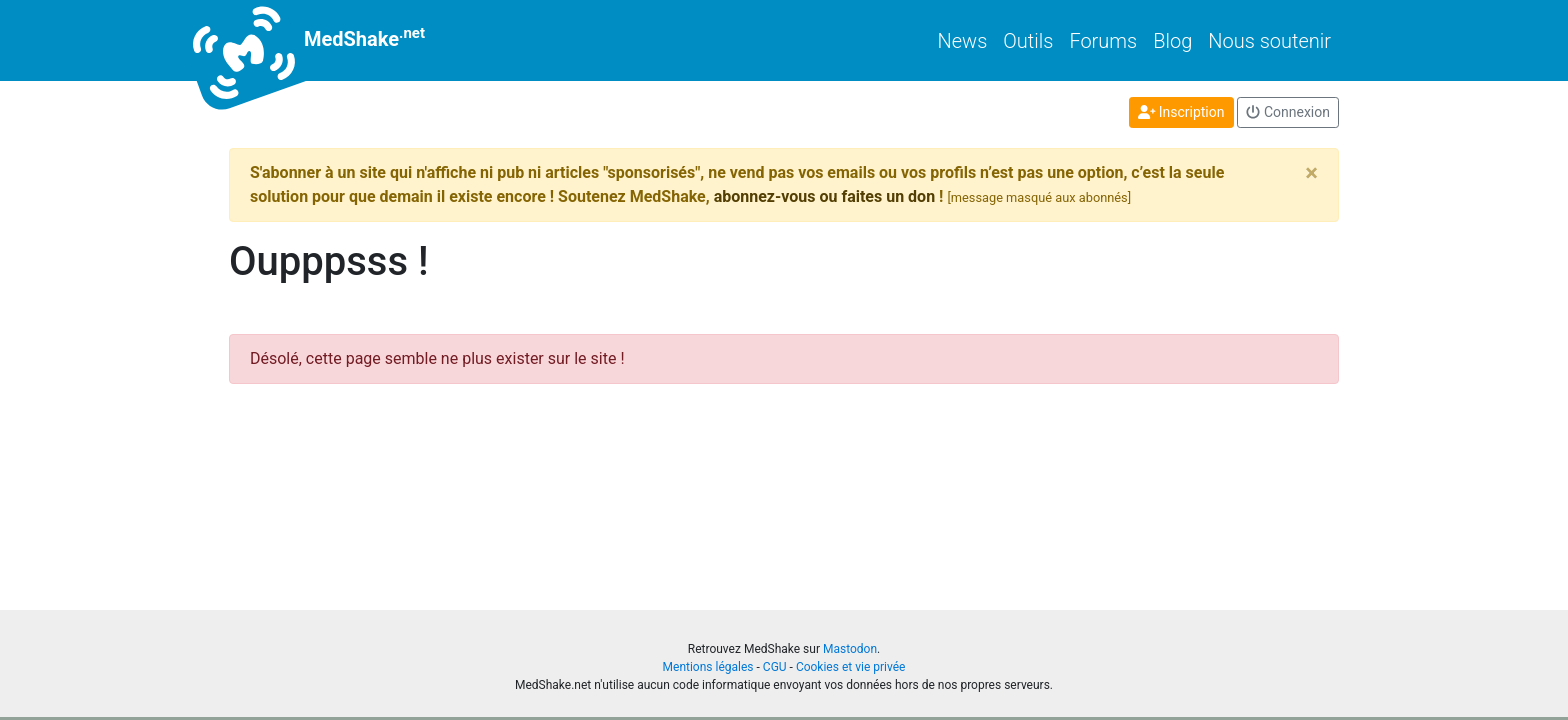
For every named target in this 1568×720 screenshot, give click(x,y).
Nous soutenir (1269, 41)
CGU (775, 667)
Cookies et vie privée (851, 667)
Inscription (1181, 112)
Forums (1103, 41)
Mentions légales (708, 667)
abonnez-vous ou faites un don (824, 196)
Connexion (1288, 112)
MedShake (327, 40)
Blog (1172, 41)
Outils (1028, 41)
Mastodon (850, 649)
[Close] (1311, 173)
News (963, 41)
